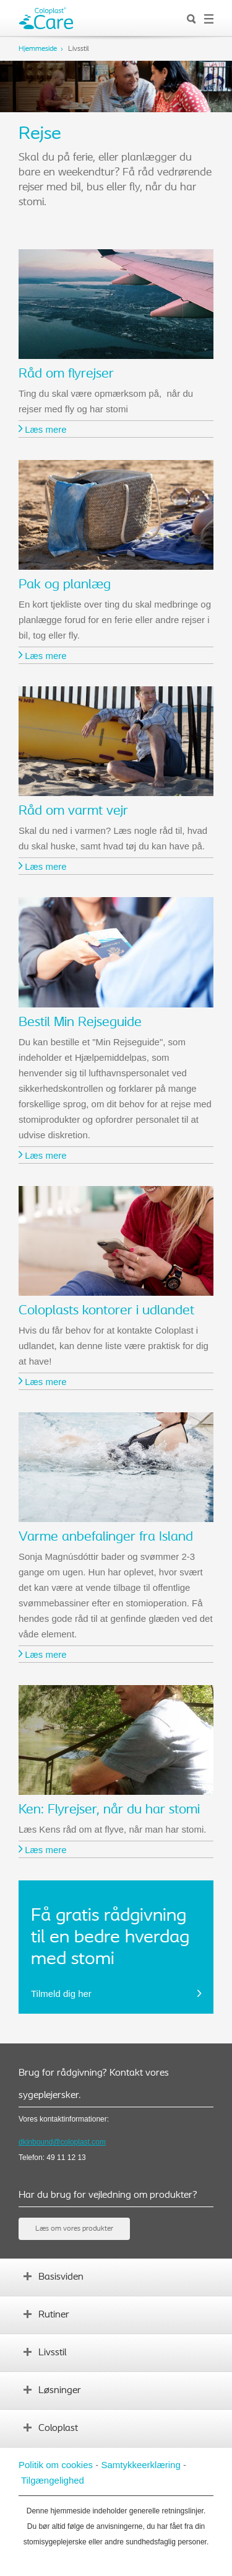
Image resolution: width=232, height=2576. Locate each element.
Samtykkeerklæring (140, 2464)
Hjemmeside (38, 49)
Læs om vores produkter (74, 2229)
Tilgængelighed (52, 2480)
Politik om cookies (56, 2464)
